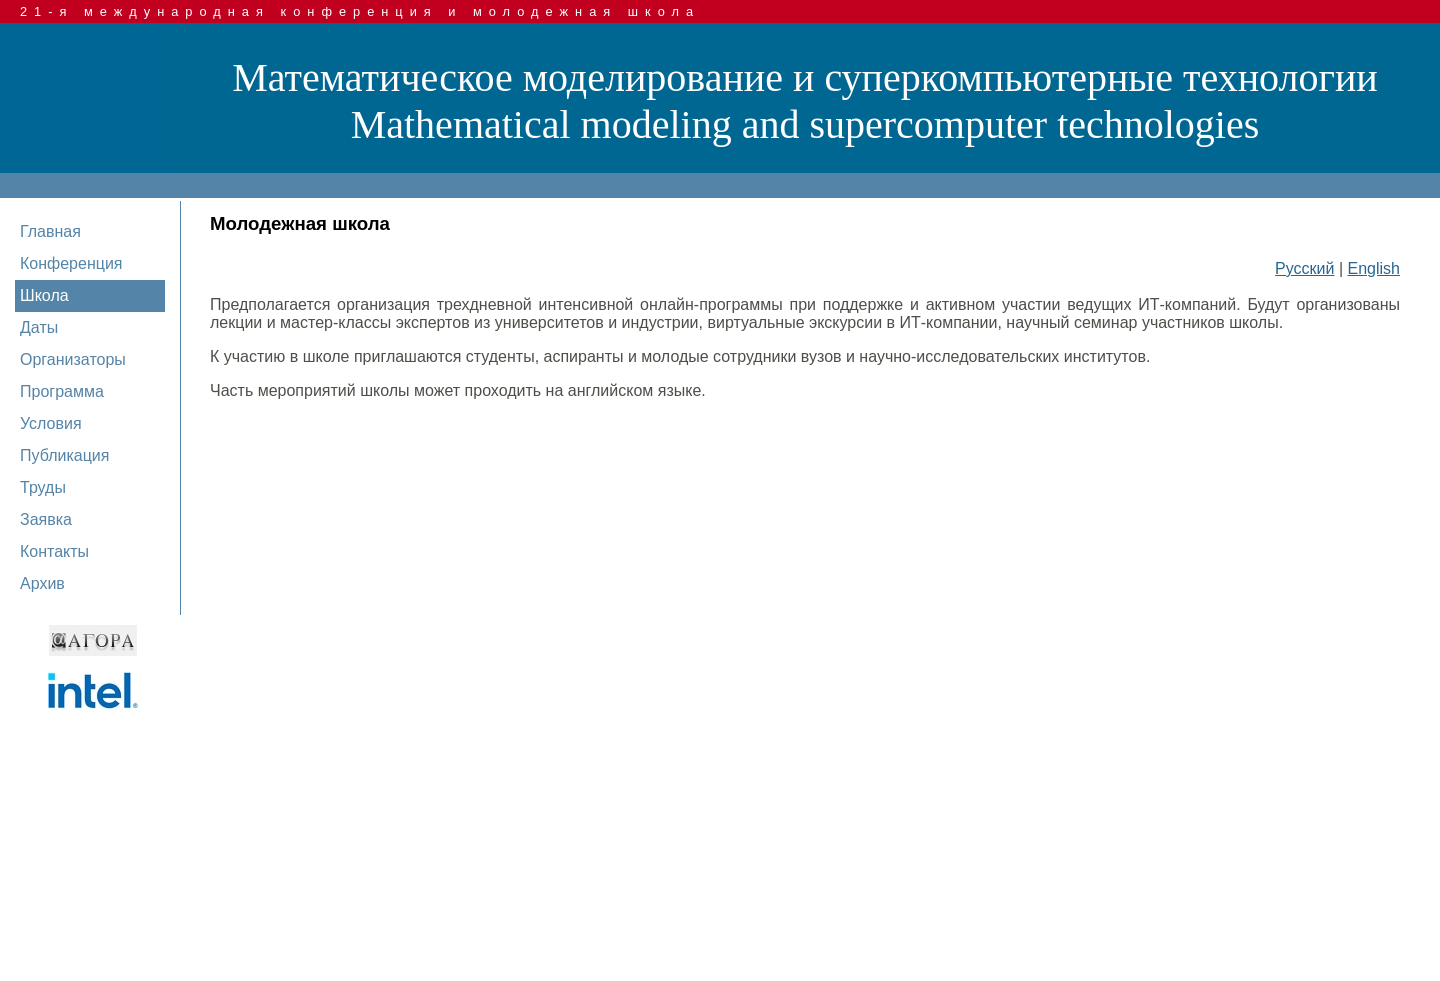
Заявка (46, 519)
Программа (62, 391)
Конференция (71, 263)
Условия (51, 423)
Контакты (54, 551)
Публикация (64, 455)
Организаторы (73, 359)
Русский (1304, 268)
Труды (43, 487)
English (1374, 268)
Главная (50, 231)
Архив (42, 583)
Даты (39, 327)
